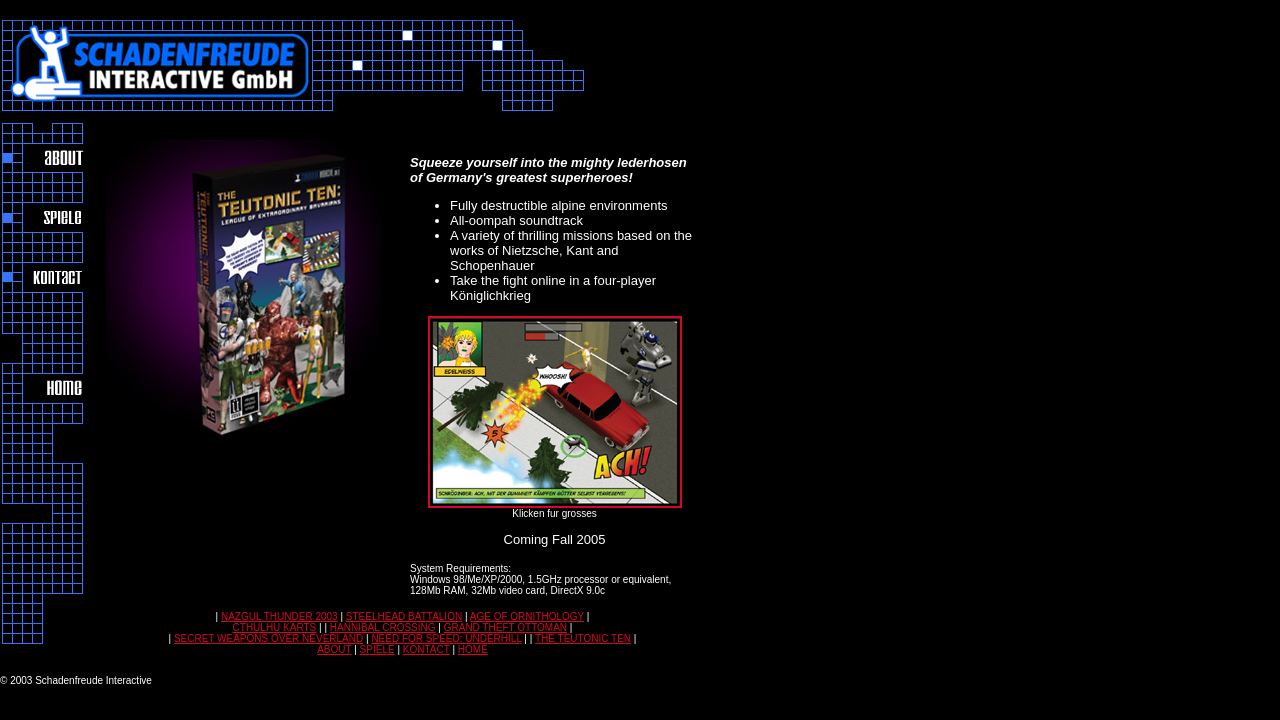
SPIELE (377, 649)
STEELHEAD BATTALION (404, 616)
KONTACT (426, 649)
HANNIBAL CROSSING (383, 627)
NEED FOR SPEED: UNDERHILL (446, 638)
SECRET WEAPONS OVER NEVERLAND (268, 638)
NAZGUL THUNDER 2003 (279, 616)
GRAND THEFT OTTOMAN (505, 627)
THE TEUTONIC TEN (583, 638)
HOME (473, 649)
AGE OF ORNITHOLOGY (527, 616)
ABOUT (334, 649)
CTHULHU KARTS (275, 627)
